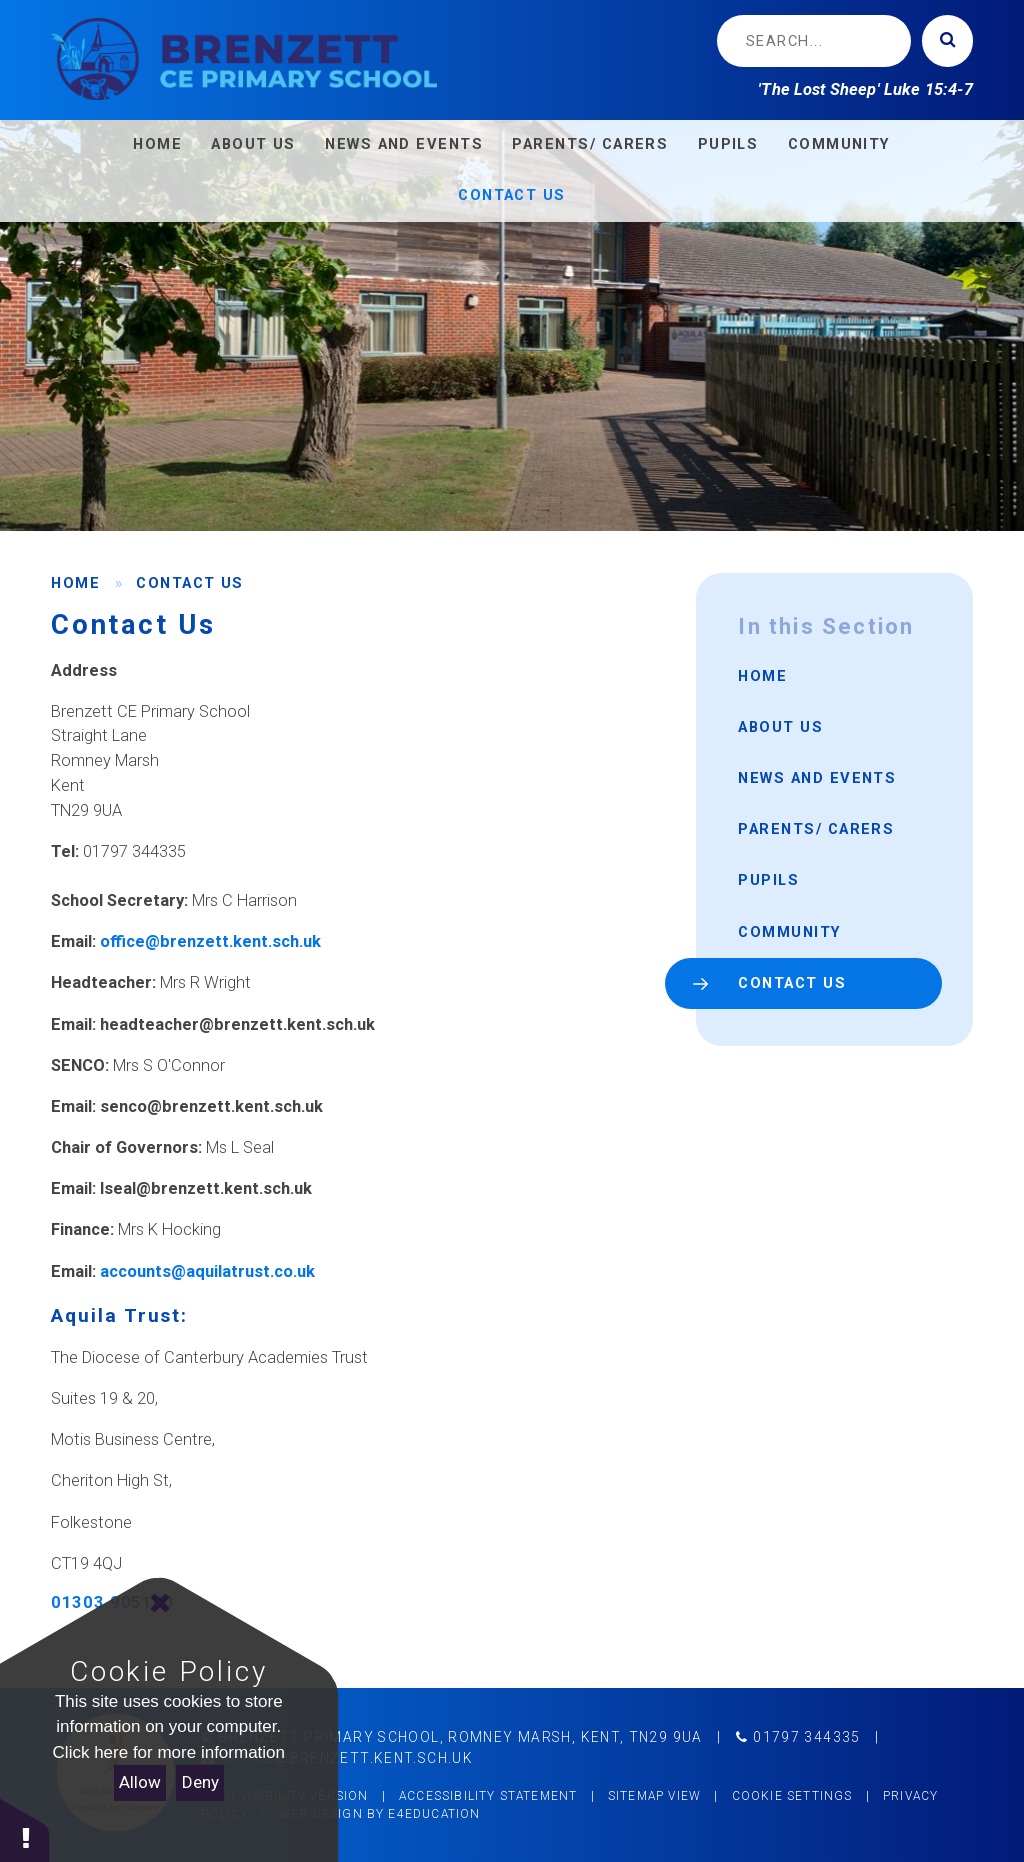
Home (75, 583)
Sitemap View (654, 1796)
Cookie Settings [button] (792, 1796)
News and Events (817, 778)
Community (789, 932)
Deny (200, 1782)
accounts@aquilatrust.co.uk (207, 1271)
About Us (780, 727)
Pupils (768, 880)
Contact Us (190, 583)
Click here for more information (169, 1752)
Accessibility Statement (488, 1796)
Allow (140, 1782)
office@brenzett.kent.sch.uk (210, 941)
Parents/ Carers (816, 829)
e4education (434, 1814)
